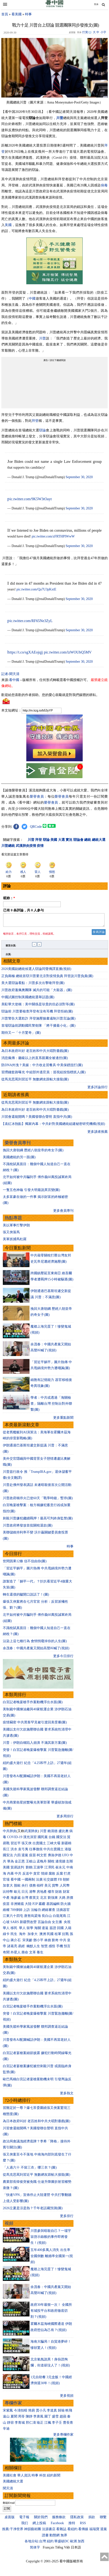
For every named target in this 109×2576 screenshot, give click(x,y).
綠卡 (6, 1936)
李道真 (52, 2412)
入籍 (68, 1930)
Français (48, 2549)
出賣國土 (39, 1845)
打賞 (85, 32)
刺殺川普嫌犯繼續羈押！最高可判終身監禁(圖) (38, 1520)
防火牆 (66, 1906)
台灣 (24, 1900)
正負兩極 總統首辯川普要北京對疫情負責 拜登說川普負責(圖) (47, 978)
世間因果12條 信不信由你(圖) (25, 1563)
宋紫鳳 (8, 2412)
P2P (35, 1906)
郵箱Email (9, 2505)
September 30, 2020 (79, 477)
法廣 (39, 1882)
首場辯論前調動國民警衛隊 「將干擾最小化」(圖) (38, 1028)
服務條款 (59, 2519)
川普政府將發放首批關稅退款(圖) (27, 1528)
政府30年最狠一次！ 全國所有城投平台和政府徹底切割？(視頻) (51, 2313)
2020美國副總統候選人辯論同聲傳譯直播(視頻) (36, 971)
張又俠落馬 (11, 1234)
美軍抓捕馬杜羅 (14, 1241)
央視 (67, 1924)
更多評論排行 (97, 1089)
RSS (83, 2525)
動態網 (54, 2537)
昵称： (9, 898)
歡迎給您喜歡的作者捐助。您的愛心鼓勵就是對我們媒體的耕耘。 (50, 695)
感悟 (51, 1948)
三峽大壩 (53, 1845)
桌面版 (10, 2519)
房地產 (42, 1894)
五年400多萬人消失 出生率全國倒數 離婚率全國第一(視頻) (51, 2258)
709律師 (16, 1912)
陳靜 (29, 2418)
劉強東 (53, 1900)
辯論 (42, 430)
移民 (14, 1930)
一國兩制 (28, 1882)
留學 (29, 1930)
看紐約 (72, 2531)
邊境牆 (60, 1863)
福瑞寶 (94, 2531)
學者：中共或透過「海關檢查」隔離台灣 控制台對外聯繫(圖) (51, 1406)
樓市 (51, 1894)
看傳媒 (83, 2531)
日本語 (76, 2549)
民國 (50, 1936)
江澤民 (49, 1869)
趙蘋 (63, 2418)
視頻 (9, 2225)
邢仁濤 (31, 2425)
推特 (71, 2525)
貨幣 (55, 1888)
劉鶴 (29, 1869)
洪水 (14, 1851)
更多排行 (66, 2218)
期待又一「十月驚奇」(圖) (21, 1035)
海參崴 (16, 1900)
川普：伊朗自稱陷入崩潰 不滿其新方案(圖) (35, 1745)
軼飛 (68, 2412)
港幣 (32, 1894)
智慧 (44, 1948)
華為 (10, 1863)
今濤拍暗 (20, 2412)
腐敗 (51, 1876)
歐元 (17, 1894)
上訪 (26, 1912)
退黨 (24, 1857)
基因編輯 (53, 1906)
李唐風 (38, 2418)
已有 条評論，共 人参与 (23, 910)
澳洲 (42, 1936)
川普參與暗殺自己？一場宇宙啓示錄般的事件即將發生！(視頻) (50, 2239)
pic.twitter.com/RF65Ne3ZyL (30, 621)
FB (60, 1882)
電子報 (24, 2519)
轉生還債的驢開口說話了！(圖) (26, 1597)
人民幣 (65, 1888)
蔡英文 (34, 1900)
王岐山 (31, 1863)
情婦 (44, 1876)
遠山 (6, 2418)
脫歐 (17, 1888)
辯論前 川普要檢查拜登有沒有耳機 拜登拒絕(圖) (37, 1013)
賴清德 (52, 1833)
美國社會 (9, 2477)
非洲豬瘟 (17, 1906)
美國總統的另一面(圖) (19, 1159)
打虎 (67, 1876)
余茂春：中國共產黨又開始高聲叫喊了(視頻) (36, 1650)
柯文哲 (42, 1857)
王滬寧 (38, 1869)
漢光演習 (30, 1839)
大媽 (62, 1900)
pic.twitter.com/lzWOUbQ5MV (68, 652)
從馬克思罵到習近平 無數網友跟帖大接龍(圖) (35, 1081)
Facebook (57, 2525)
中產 (6, 1900)
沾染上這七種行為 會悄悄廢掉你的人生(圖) (35, 1643)
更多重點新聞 (63, 1420)
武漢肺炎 (31, 1833)
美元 (47, 1888)
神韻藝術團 (32, 2531)
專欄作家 (13, 2405)
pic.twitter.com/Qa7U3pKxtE (36, 589)
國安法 (61, 1839)
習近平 (16, 1845)
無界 (64, 2537)
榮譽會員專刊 (18, 1145)
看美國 (16, 14)
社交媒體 (50, 1882)
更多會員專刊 (63, 1213)
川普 (59, 118)
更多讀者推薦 (97, 1134)
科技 (42, 2477)
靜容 (10, 2425)
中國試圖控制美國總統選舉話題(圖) (27, 999)
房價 (69, 1900)
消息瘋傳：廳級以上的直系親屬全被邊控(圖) (34, 1060)
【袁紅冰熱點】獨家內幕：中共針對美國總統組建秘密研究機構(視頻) (53, 1126)
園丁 (47, 2418)
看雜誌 (61, 2531)
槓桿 (40, 1888)
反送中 (27, 1876)
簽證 (52, 1930)
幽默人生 (33, 1948)
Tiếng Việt (62, 2549)
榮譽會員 (37, 796)
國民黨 (43, 1839)
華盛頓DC (61, 2543)
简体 (96, 4)
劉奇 (55, 1942)
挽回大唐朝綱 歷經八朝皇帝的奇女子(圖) (33, 1152)
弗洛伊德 (54, 1857)
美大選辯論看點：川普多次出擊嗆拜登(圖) (32, 985)
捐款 (91, 2519)
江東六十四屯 (13, 1918)
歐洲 (73, 2543)
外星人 (16, 1954)
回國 (60, 1930)
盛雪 (55, 2418)
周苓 (21, 2418)
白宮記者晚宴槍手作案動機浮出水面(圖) (33, 1704)
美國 (8, 225)
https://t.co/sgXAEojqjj (25, 652)
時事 (28, 14)
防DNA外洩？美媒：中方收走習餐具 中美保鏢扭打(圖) (42, 1067)
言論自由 (44, 1924)
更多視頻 (66, 2398)
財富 (66, 1894)
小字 (103, 32)
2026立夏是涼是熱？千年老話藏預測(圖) (33, 2210)
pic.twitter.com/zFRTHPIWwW (53, 536)
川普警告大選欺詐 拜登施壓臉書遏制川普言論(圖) (38, 1021)
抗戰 (65, 1936)
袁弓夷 (23, 1851)
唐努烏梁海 (32, 1918)
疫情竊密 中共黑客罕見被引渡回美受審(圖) (35, 1724)
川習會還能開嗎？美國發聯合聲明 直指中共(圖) (36, 1119)
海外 (23, 1936)
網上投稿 (39, 2525)
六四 (17, 1857)
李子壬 (57, 2425)
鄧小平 (38, 1942)
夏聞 (14, 2418)
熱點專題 (13, 1220)
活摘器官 (63, 1912)
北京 (43, 1900)
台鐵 (51, 1839)
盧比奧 (63, 1833)
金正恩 (20, 1863)
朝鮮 (66, 1882)
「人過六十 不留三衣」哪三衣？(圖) (30, 2170)
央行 (24, 1888)
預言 (67, 1948)
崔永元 (60, 1869)
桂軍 (57, 1936)
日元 (24, 1894)
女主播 (57, 1924)
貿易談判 (18, 1869)
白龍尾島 (59, 1918)
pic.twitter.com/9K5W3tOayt (29, 499)
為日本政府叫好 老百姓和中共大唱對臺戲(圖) (35, 1053)
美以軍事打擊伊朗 (16, 1227)
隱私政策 (77, 2519)
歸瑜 (61, 2412)
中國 (32, 298)
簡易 (31, 2412)
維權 (6, 1912)
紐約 (50, 2543)
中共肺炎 (9, 1833)
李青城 (20, 2425)
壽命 (24, 1954)
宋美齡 (27, 1942)
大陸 (28, 1906)
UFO (65, 1857)
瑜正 (40, 2425)
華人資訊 (24, 2477)
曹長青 (68, 2425)
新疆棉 (66, 1845)
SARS (15, 1924)
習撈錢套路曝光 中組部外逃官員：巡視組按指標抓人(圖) (43, 1074)
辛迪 (6, 2431)
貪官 (36, 1876)
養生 (40, 1954)
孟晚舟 (42, 1863)
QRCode (36, 826)
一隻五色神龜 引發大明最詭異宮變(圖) (31, 1192)
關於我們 (41, 2519)
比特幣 (8, 1894)
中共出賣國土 (53, 1851)
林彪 (47, 1942)
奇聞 (6, 1954)
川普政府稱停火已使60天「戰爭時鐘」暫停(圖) (38, 1500)
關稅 (51, 1863)
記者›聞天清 (10, 674)
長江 (6, 1851)
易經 (22, 1948)
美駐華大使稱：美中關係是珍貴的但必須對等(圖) (38, 1006)
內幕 (10, 1876)
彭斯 (69, 1863)
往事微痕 (36, 1851)
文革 (32, 1954)
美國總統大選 (13, 2483)
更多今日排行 (63, 1658)
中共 (18, 1876)
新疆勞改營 (28, 1924)
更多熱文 (66, 2095)
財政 (58, 1894)
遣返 (45, 1930)
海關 (37, 1930)
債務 (32, 1888)
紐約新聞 (53, 2477)
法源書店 (48, 2531)
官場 (6, 1882)
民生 (14, 1936)
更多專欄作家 (63, 2437)
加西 (81, 2543)
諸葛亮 (12, 1948)
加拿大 (8, 1888)
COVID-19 (14, 1839)
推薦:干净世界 (12, 2531)
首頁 (4, 14)
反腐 (59, 1876)
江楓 (47, 2425)
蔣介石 (16, 1942)
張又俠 (26, 1845)
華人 (6, 1930)
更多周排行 (65, 1818)
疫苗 (32, 1857)
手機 (59, 1948)
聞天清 (8, 2490)
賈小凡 (41, 2412)
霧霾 (42, 1906)
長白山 (47, 1918)
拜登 (35, 421)
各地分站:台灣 (35, 2543)
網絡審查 (48, 1912)
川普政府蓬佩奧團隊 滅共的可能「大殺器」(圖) (36, 992)
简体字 (35, 2549)
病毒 (104, 185)
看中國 (14, 680)
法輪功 (36, 1912)
